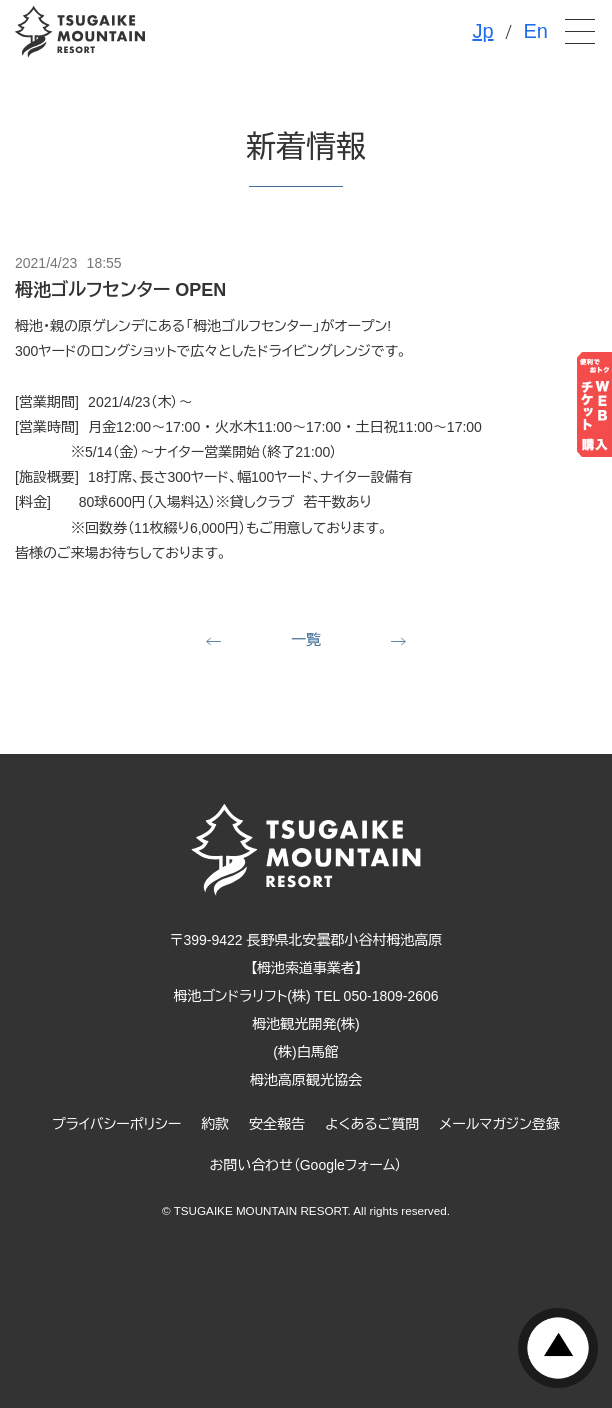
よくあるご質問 (372, 1124)
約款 (215, 1124)
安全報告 (277, 1124)
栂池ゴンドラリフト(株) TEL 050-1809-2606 (305, 996)
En (536, 31)
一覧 (306, 639)
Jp (482, 31)
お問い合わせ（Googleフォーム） (306, 1165)
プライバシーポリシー (116, 1124)
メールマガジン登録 (499, 1124)
